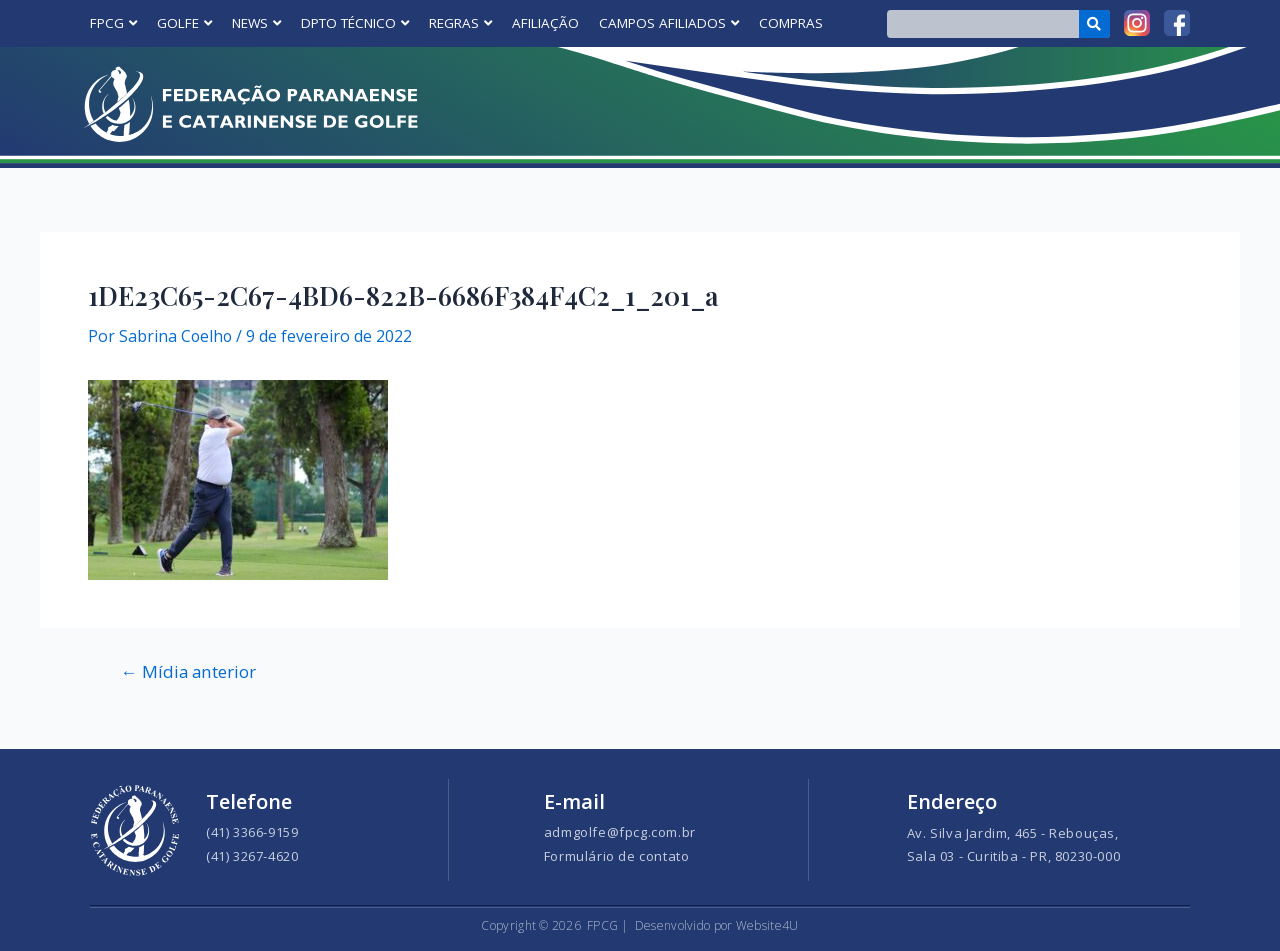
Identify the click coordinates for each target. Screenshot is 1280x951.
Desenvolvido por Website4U (717, 925)
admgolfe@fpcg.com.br (620, 832)
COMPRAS (791, 23)
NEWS (256, 23)
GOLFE (184, 23)
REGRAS (460, 23)
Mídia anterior (189, 671)
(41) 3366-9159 (252, 832)
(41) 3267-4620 (252, 856)
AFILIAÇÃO (545, 23)
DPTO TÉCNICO (355, 23)
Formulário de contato (617, 856)
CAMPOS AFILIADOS (669, 23)
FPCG (113, 23)
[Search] (1094, 24)
